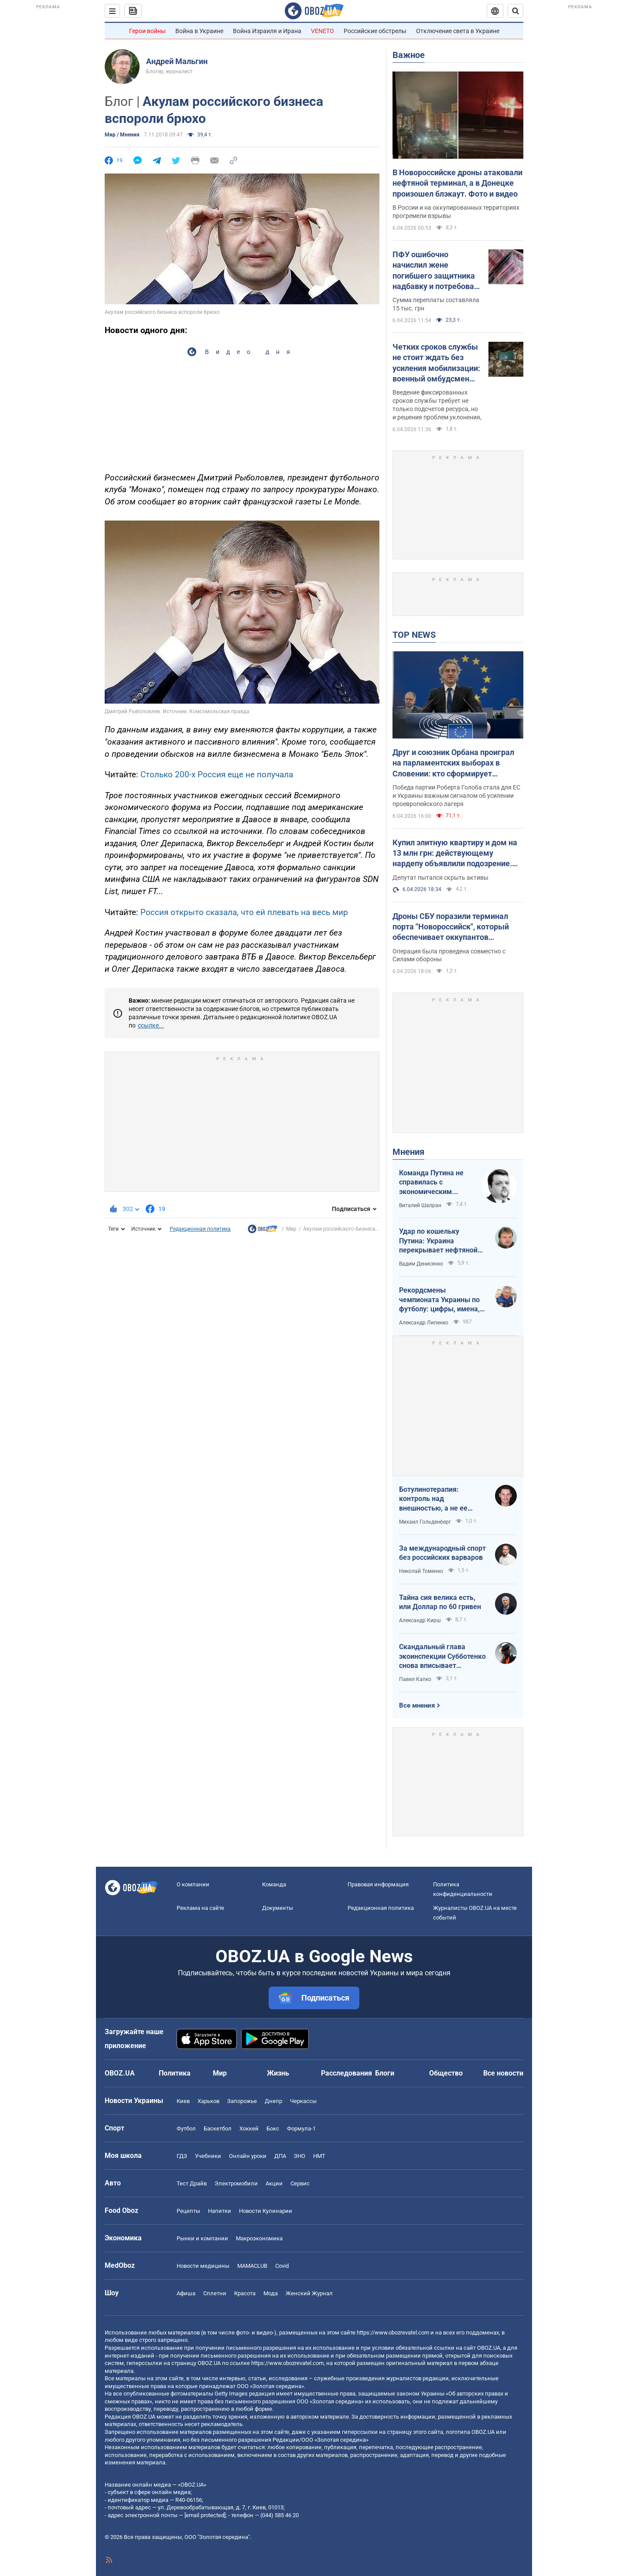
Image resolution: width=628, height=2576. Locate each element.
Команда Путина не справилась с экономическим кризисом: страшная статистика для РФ (433, 1183)
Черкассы (303, 2101)
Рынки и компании (202, 2238)
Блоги (384, 2073)
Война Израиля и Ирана (267, 30)
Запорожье (242, 2101)
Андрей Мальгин (177, 61)
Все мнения (417, 1705)
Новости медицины (203, 2266)
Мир (291, 1229)
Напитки (219, 2211)
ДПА (280, 2156)
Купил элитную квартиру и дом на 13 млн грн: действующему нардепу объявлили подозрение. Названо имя (454, 853)
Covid (282, 2266)
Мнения (408, 1152)
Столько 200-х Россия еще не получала (216, 774)
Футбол (186, 2128)
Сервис (300, 2183)
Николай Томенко (421, 1571)
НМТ (319, 2156)
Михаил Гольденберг (425, 1522)
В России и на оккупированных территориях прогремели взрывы (455, 211)
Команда (274, 1884)
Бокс (272, 2128)
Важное (408, 55)
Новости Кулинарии (265, 2211)
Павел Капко (415, 1679)
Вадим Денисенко (421, 1264)
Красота (245, 2293)
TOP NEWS (414, 635)
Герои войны (147, 30)
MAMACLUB (252, 2266)
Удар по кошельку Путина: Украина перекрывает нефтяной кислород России (438, 1241)
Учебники (208, 2156)
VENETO (322, 30)
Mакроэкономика (259, 2238)
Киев (183, 2101)
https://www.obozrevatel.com (393, 2332)
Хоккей (249, 2128)
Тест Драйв (192, 2183)
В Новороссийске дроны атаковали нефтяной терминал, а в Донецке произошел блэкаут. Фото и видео (457, 183)
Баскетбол (218, 2128)
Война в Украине (199, 30)
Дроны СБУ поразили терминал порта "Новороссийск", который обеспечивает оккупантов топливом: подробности (450, 927)
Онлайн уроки (247, 2156)
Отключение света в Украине (457, 30)
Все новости (503, 2073)
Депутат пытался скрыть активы (440, 877)
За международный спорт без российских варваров (442, 1553)
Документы (277, 1908)
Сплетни (214, 2293)
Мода (270, 2293)
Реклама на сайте (200, 1908)
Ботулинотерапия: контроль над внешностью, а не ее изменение (433, 1499)
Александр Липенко (423, 1323)
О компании (193, 1884)
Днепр (273, 2101)
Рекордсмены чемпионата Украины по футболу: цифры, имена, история (439, 1300)
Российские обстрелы (375, 30)
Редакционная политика (200, 1229)
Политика (175, 2073)
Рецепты (188, 2211)
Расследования (346, 2073)
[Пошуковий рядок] (515, 10)
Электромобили (236, 2183)
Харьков (208, 2101)
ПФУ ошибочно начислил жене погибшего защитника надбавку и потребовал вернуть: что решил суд (435, 271)
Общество (446, 2073)
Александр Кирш (420, 1620)
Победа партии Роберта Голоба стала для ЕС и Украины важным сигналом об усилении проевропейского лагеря (456, 795)
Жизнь (278, 2073)
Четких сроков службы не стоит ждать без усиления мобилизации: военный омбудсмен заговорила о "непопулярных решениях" (436, 363)
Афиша (186, 2293)
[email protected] (204, 2515)
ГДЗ (182, 2156)
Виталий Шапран (420, 1205)
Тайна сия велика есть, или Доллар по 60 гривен (440, 1602)
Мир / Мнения (122, 135)
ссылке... (151, 1025)
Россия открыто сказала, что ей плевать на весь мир (244, 912)
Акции (274, 2183)
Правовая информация (378, 1884)
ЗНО (299, 2156)
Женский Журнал (309, 2293)
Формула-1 (301, 2128)
